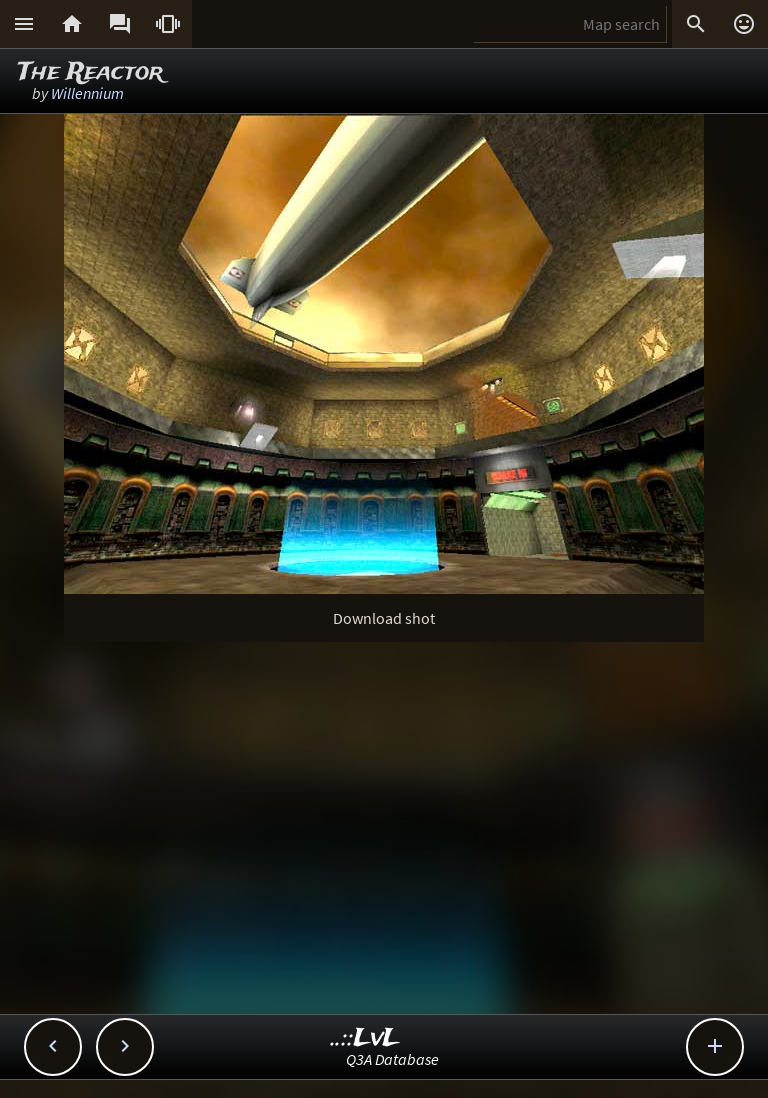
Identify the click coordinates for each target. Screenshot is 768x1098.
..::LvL (365, 1038)
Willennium (87, 93)
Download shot (384, 618)
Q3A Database (392, 1059)
